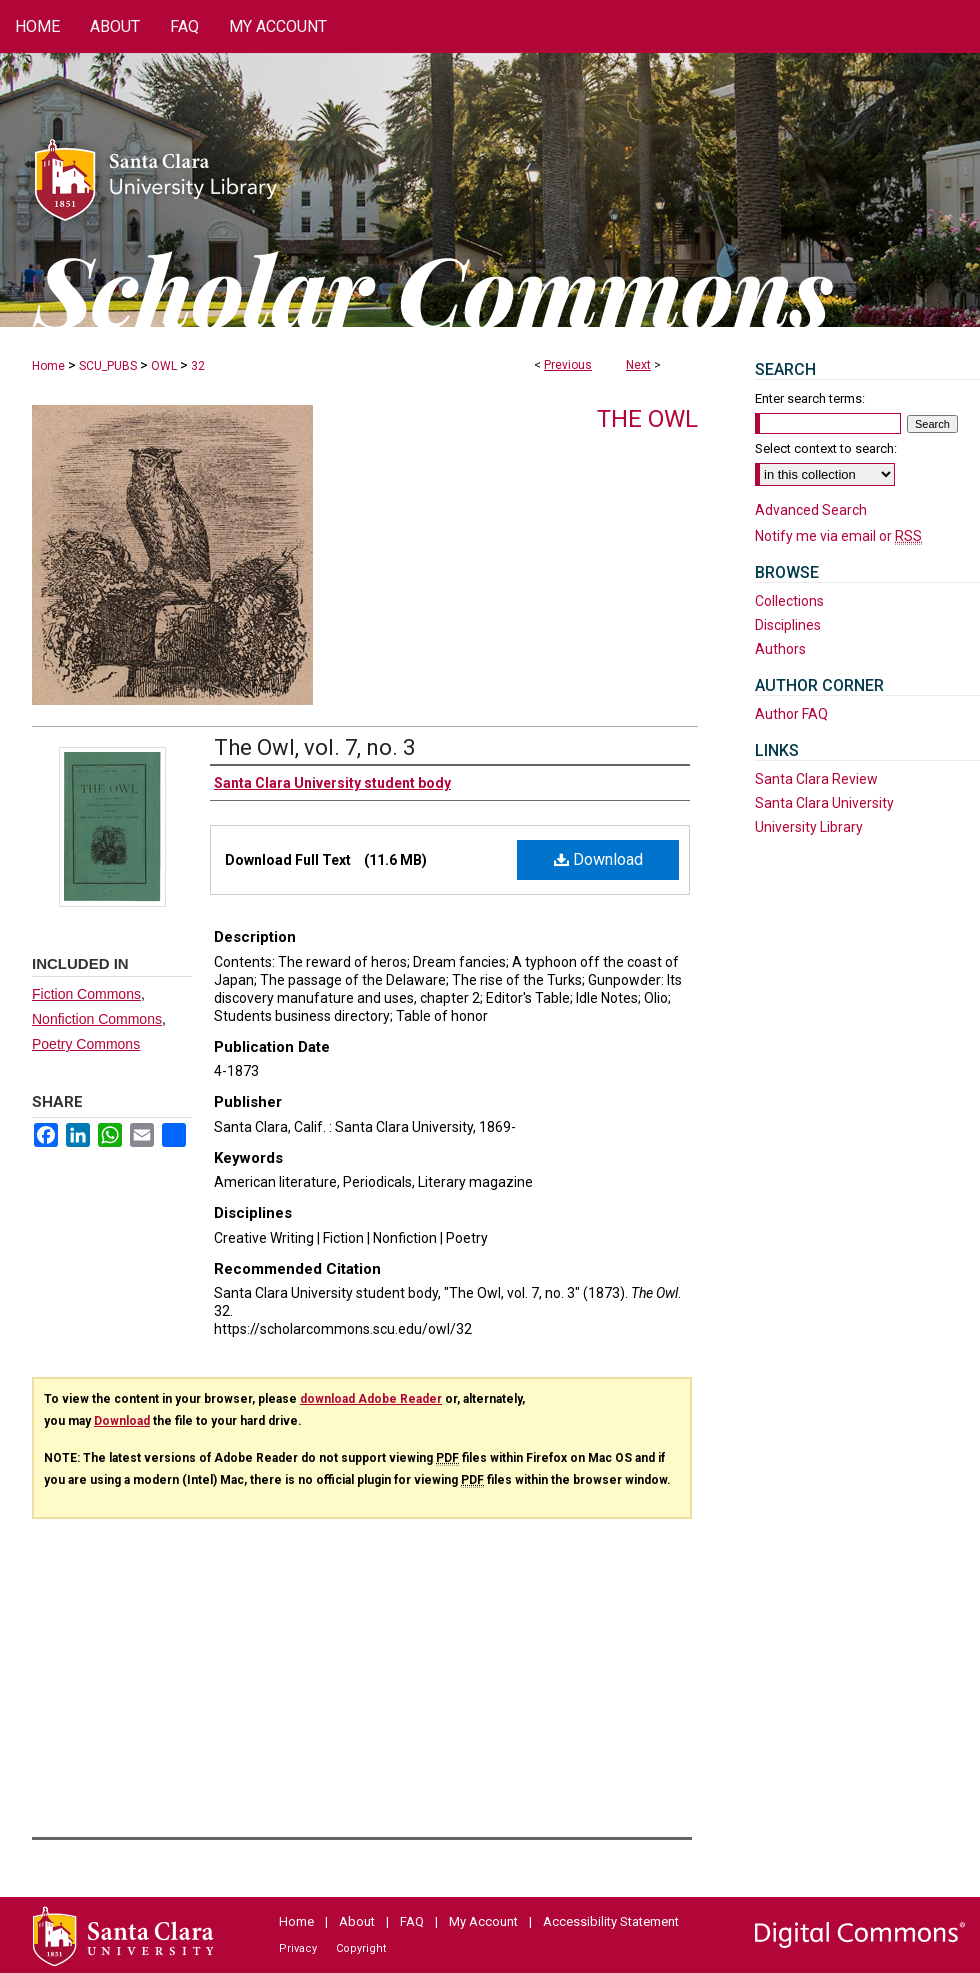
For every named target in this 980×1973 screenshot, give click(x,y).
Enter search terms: (810, 398)
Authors (780, 649)
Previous (568, 365)
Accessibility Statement (611, 1921)
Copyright (361, 1948)
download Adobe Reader (371, 1399)
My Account (483, 1921)
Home (48, 366)
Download (598, 859)
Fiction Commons (86, 994)
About (357, 1921)
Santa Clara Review (816, 779)
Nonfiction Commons (97, 1019)
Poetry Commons (86, 1044)
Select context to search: (826, 448)
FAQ (412, 1921)
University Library (809, 827)
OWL (164, 366)
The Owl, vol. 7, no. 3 (314, 747)
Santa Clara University (824, 803)
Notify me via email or (838, 536)
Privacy (298, 1948)
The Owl (647, 419)
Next (638, 365)
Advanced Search (811, 510)
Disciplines (788, 625)
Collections (789, 601)
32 (198, 366)
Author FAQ (791, 714)
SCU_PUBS (108, 366)
